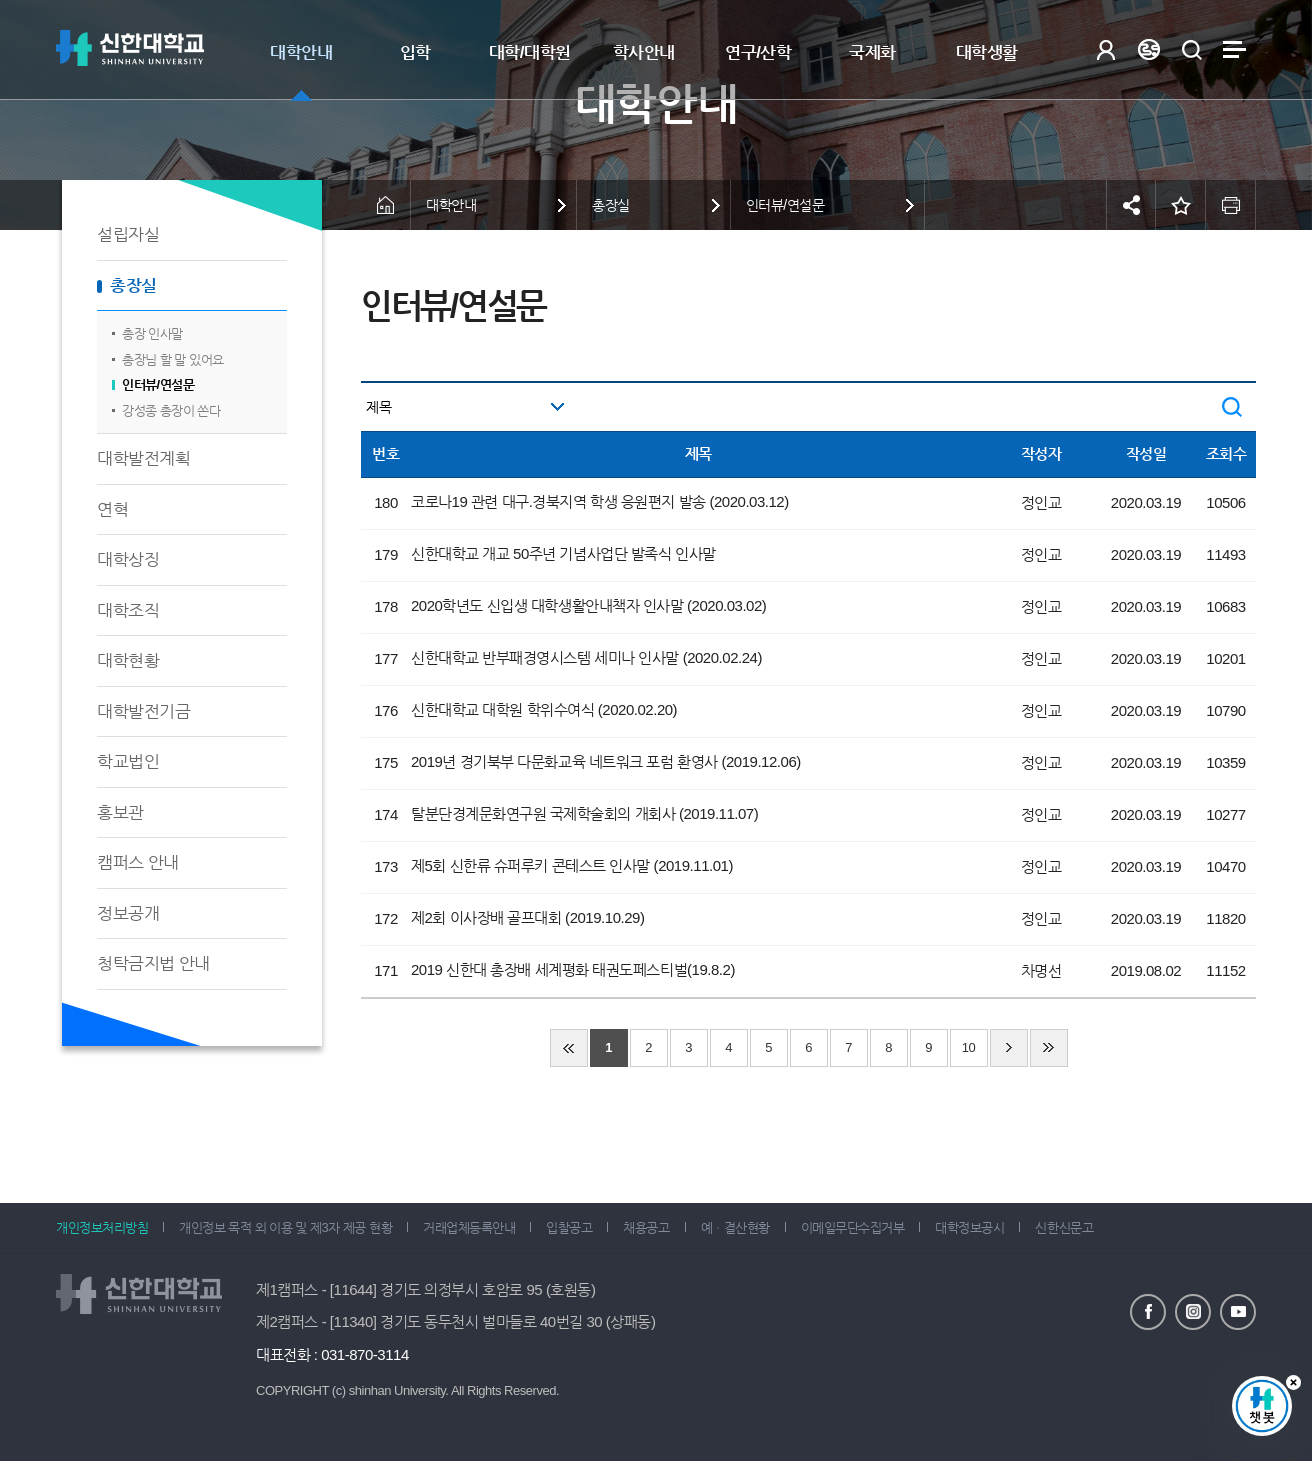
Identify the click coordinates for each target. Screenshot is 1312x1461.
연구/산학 (758, 52)
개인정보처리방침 (102, 1227)
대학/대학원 (530, 52)
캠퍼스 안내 (138, 862)
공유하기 (1131, 205)
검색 (1191, 49)
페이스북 (1148, 1312)
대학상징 (128, 559)
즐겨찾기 (1181, 205)
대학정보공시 (969, 1227)
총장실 (133, 285)
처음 (569, 1048)
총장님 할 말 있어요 (173, 359)
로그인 (1105, 49)
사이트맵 (1234, 49)
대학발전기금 (143, 711)
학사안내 (644, 52)
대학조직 (128, 610)
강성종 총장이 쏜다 (171, 410)
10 (969, 1047)
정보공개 (128, 913)
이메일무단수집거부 (853, 1227)
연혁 (112, 509)
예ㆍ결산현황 (735, 1227)
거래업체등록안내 (469, 1227)
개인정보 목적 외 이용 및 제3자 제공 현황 (285, 1227)
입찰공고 (569, 1227)
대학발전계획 (143, 458)
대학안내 (301, 52)
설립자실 (128, 234)
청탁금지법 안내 (153, 963)
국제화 (872, 52)
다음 (1009, 1048)
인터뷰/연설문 (158, 384)
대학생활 (987, 52)
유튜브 (1238, 1312)
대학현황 (128, 660)
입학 (415, 52)
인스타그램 (1193, 1312)
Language (1148, 49)
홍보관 (120, 812)
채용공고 (646, 1227)
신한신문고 (1064, 1227)
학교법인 (128, 761)
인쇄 (1231, 205)
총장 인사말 (152, 333)
